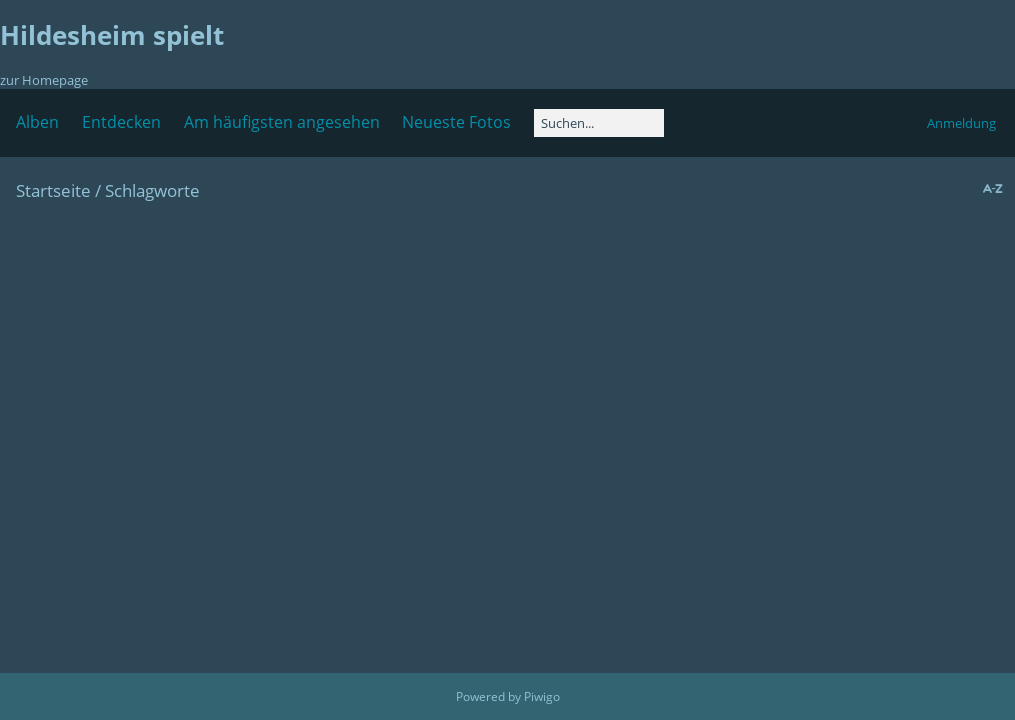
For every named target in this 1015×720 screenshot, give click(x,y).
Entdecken (121, 122)
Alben (37, 122)
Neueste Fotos (456, 122)
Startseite (53, 190)
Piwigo (542, 696)
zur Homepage (44, 80)
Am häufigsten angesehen (282, 122)
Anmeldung (961, 123)
